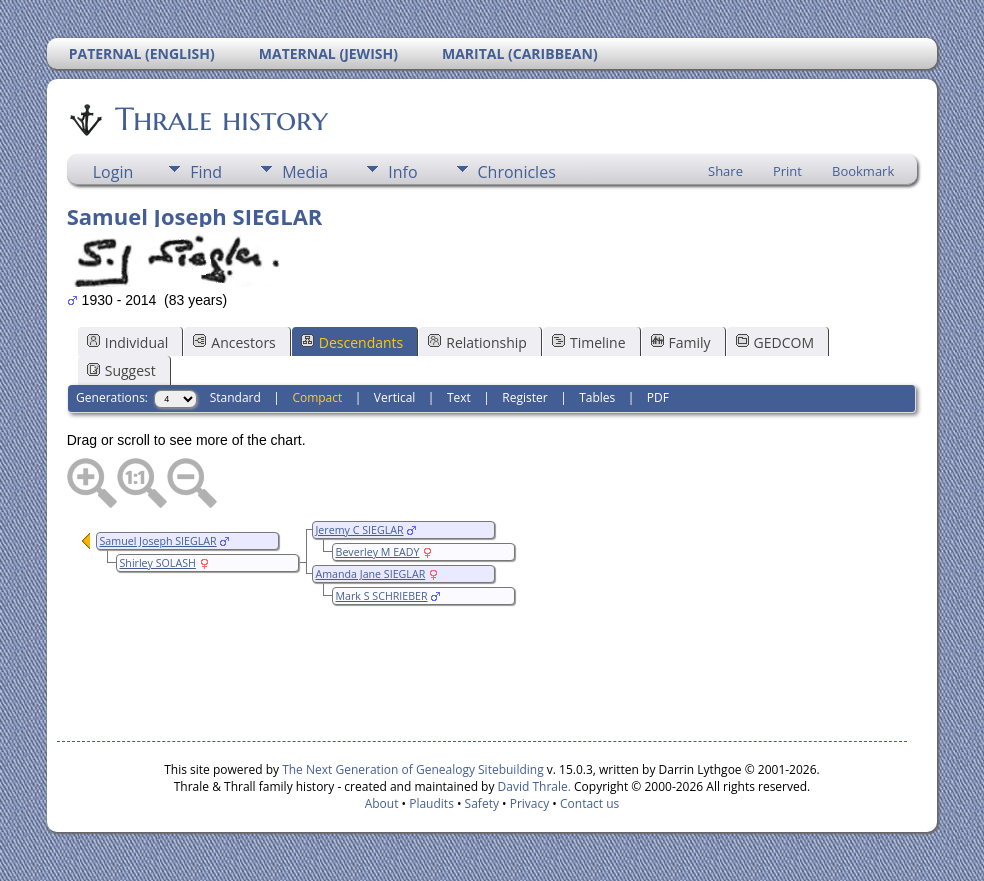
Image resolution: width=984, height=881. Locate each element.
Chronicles (517, 172)
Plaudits (431, 803)
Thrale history (220, 119)
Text (459, 397)
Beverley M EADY (378, 552)
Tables (597, 397)
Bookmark (863, 171)
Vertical (395, 397)
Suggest (121, 370)
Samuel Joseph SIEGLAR (158, 541)
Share (725, 171)
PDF (658, 397)
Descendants (352, 342)
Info (402, 172)
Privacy (530, 803)
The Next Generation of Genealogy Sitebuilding (413, 769)
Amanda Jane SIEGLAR (371, 574)
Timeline (589, 342)
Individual (128, 342)
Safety (482, 803)
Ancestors (234, 342)
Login (113, 172)
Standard (235, 397)
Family (681, 342)
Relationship (477, 342)
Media (305, 172)
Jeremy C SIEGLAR (360, 530)
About (382, 803)
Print (787, 171)
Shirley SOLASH (158, 563)
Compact (317, 397)
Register (524, 397)
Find (206, 172)
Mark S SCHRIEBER (382, 596)
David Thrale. (532, 786)
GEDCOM (775, 342)
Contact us (589, 803)
